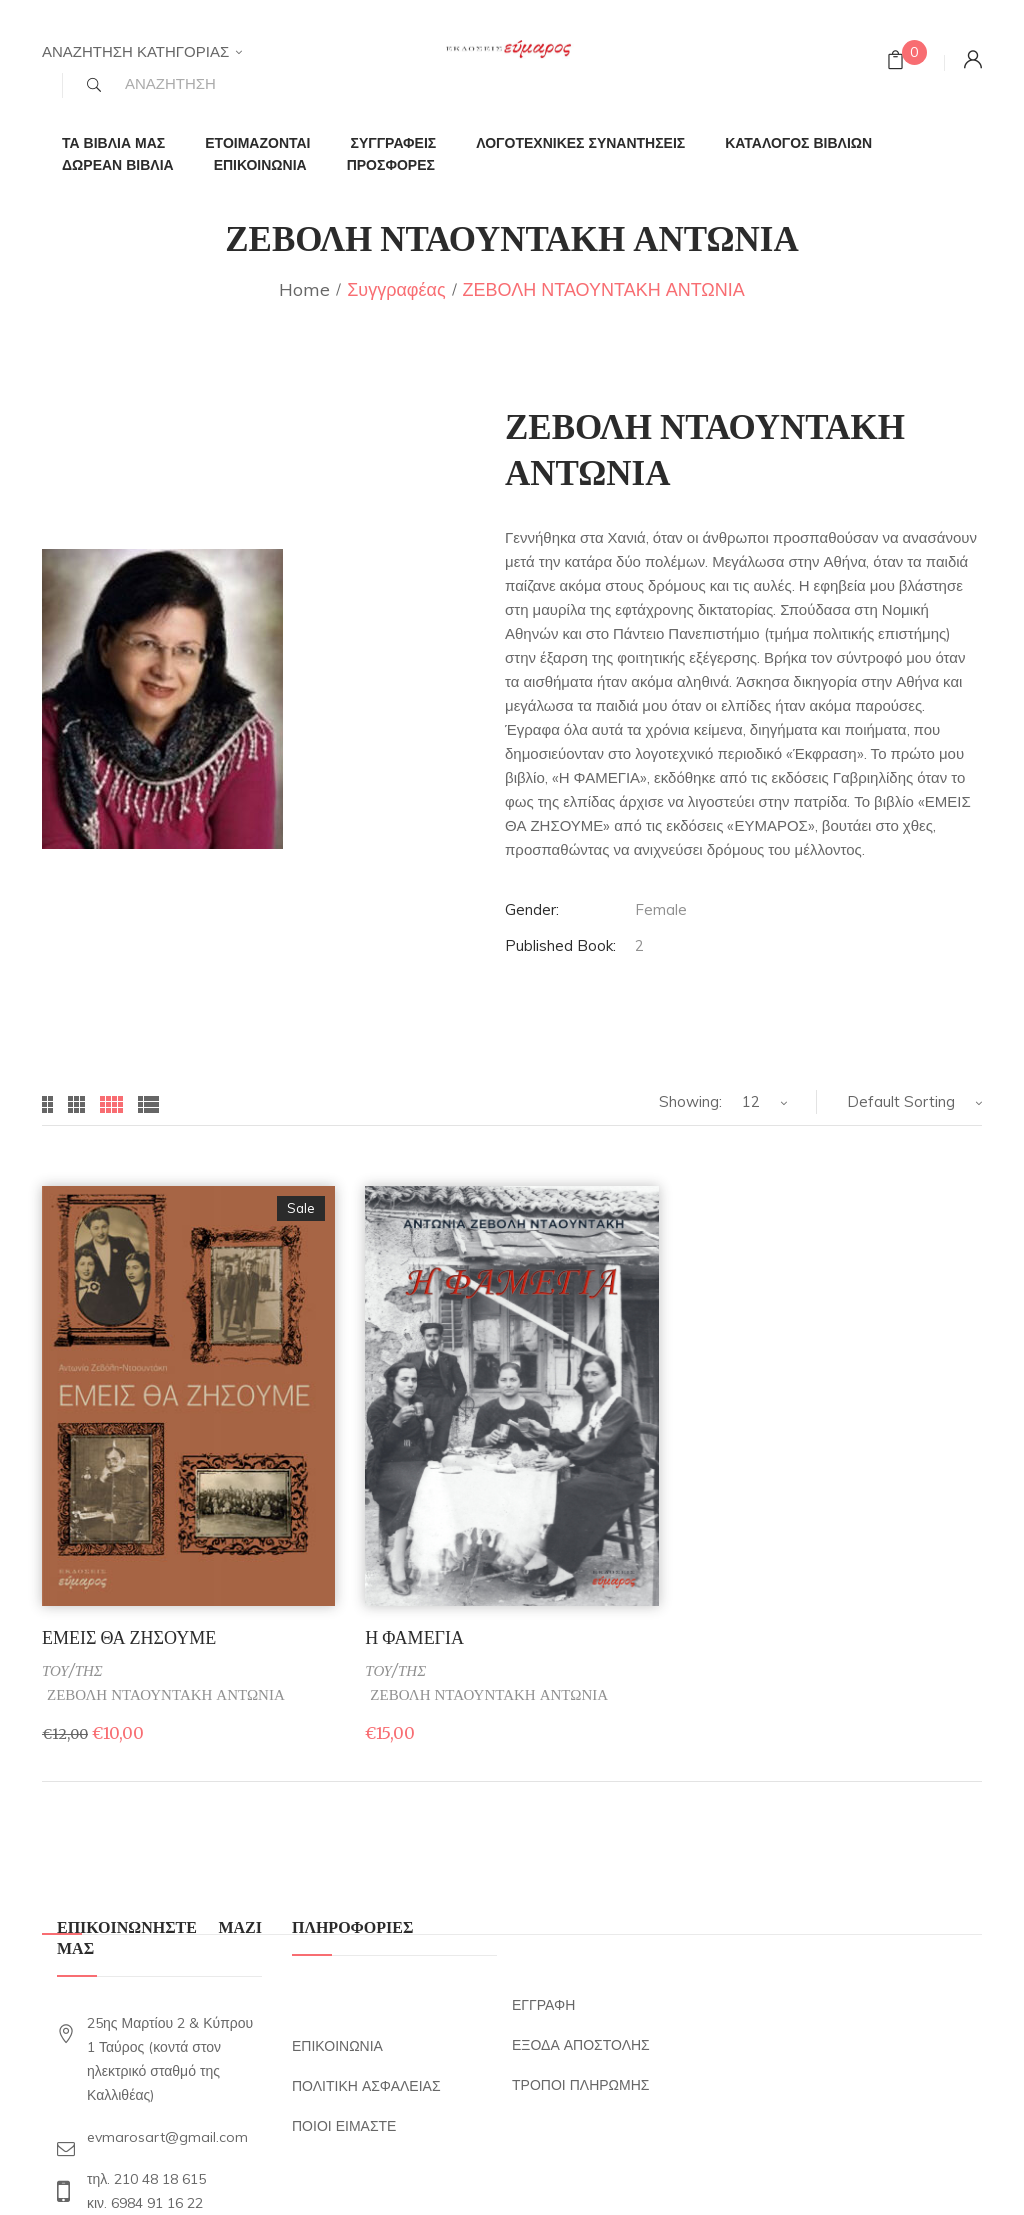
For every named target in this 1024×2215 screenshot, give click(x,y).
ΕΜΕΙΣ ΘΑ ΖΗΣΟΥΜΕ (129, 1637)
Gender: (532, 909)
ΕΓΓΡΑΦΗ (543, 2005)
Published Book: (560, 945)
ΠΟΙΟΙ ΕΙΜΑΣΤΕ (344, 2126)
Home (304, 289)
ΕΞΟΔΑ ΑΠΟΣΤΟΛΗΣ (581, 2045)
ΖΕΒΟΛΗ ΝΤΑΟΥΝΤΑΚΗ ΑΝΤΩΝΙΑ (166, 1694)
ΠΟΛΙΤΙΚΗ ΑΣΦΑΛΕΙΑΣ (366, 2086)
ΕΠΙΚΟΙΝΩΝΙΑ (337, 2046)
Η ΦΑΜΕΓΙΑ (414, 1637)
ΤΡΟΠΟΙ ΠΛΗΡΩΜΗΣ (580, 2085)
